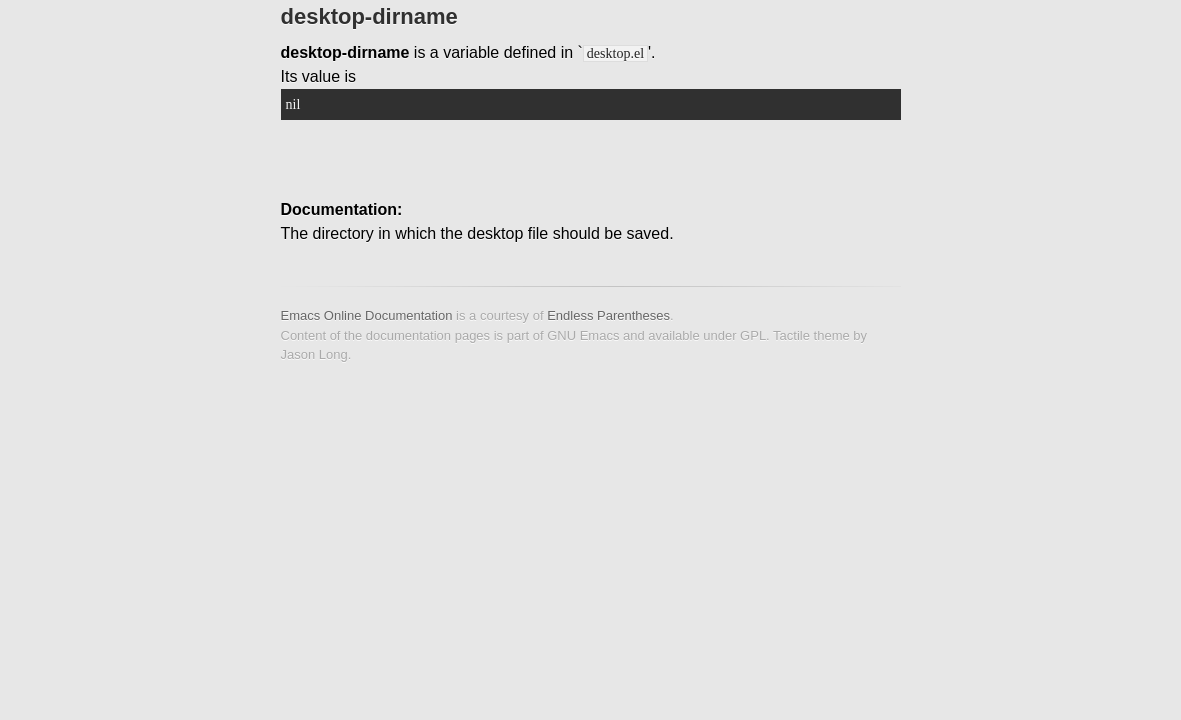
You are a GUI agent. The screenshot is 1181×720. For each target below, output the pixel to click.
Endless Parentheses (608, 315)
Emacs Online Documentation (367, 315)
